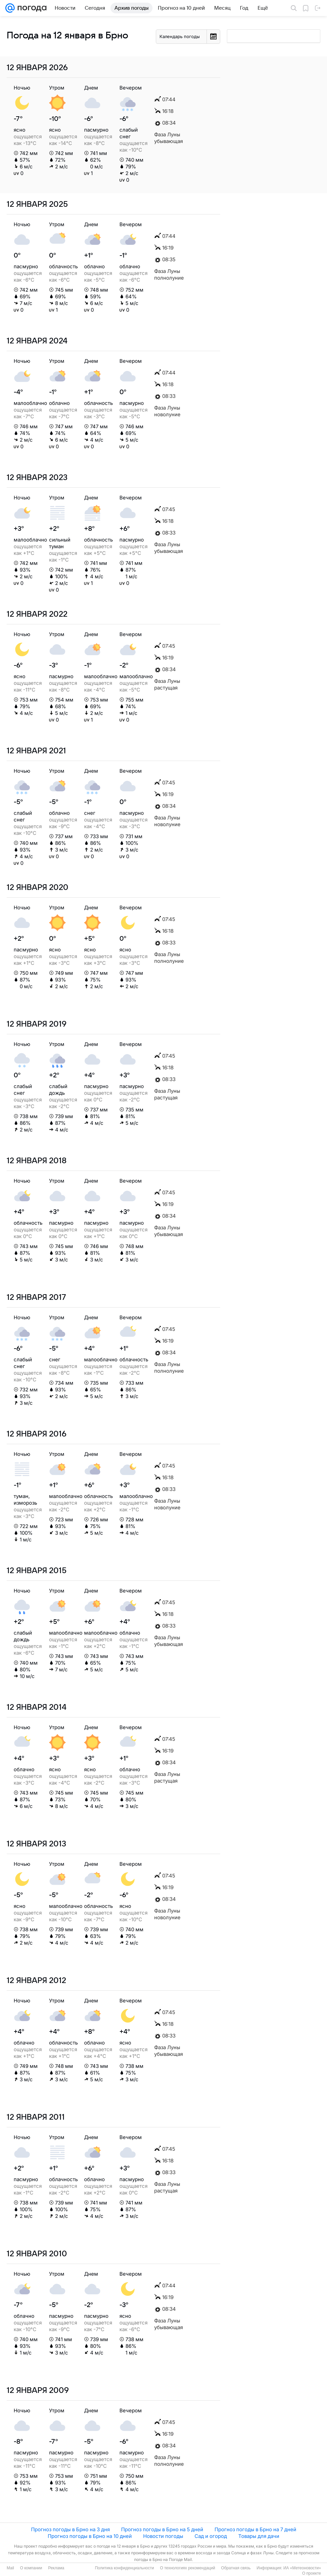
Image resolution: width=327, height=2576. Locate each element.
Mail (10, 2568)
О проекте (311, 2573)
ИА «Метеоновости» (302, 2568)
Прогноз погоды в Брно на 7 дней (255, 2529)
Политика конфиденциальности (124, 2568)
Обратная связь (236, 2568)
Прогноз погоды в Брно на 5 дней (162, 2529)
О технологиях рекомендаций (187, 2568)
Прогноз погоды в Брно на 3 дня (70, 2529)
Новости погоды (163, 2536)
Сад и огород (211, 2536)
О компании (31, 2568)
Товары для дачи (258, 2536)
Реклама (56, 2568)
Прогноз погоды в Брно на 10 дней (90, 2536)
